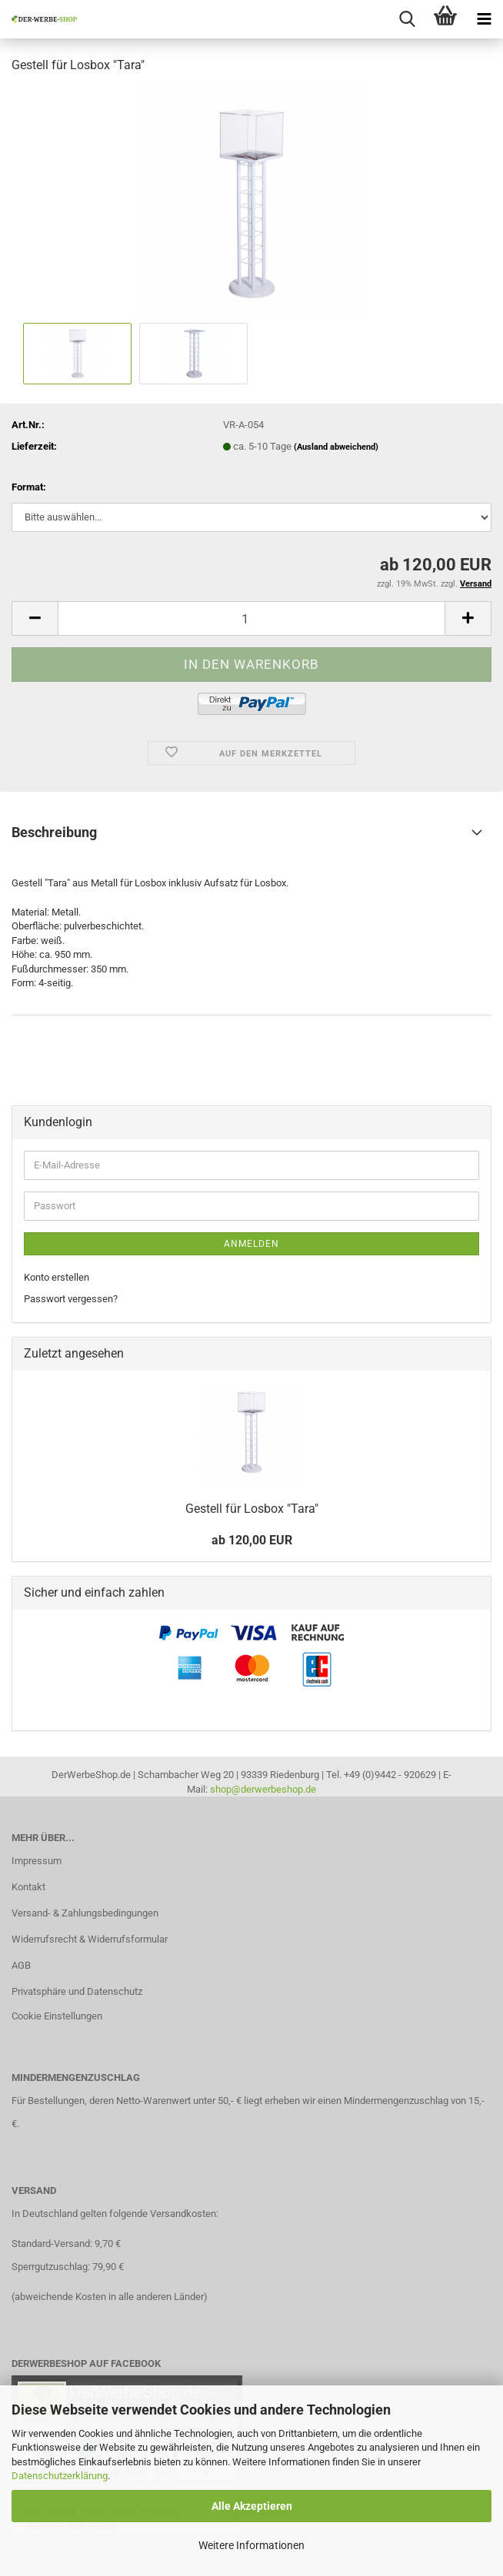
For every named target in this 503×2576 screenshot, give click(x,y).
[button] (35, 618)
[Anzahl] (251, 618)
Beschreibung (54, 832)
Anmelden (251, 1243)
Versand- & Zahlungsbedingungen (85, 1913)
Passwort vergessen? (71, 1299)
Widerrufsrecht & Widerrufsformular (90, 1939)
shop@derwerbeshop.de (263, 1789)
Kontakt (28, 1887)
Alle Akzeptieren (252, 2506)
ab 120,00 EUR (252, 1540)
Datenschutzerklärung (60, 2475)
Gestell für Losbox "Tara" (251, 1508)
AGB (21, 1965)
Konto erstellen (56, 1277)
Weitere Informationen (251, 2545)
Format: (29, 487)
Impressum (37, 1860)
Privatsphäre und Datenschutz (77, 1991)
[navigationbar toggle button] (484, 19)
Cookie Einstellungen (57, 2016)
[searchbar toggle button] (407, 19)
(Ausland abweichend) (336, 447)
